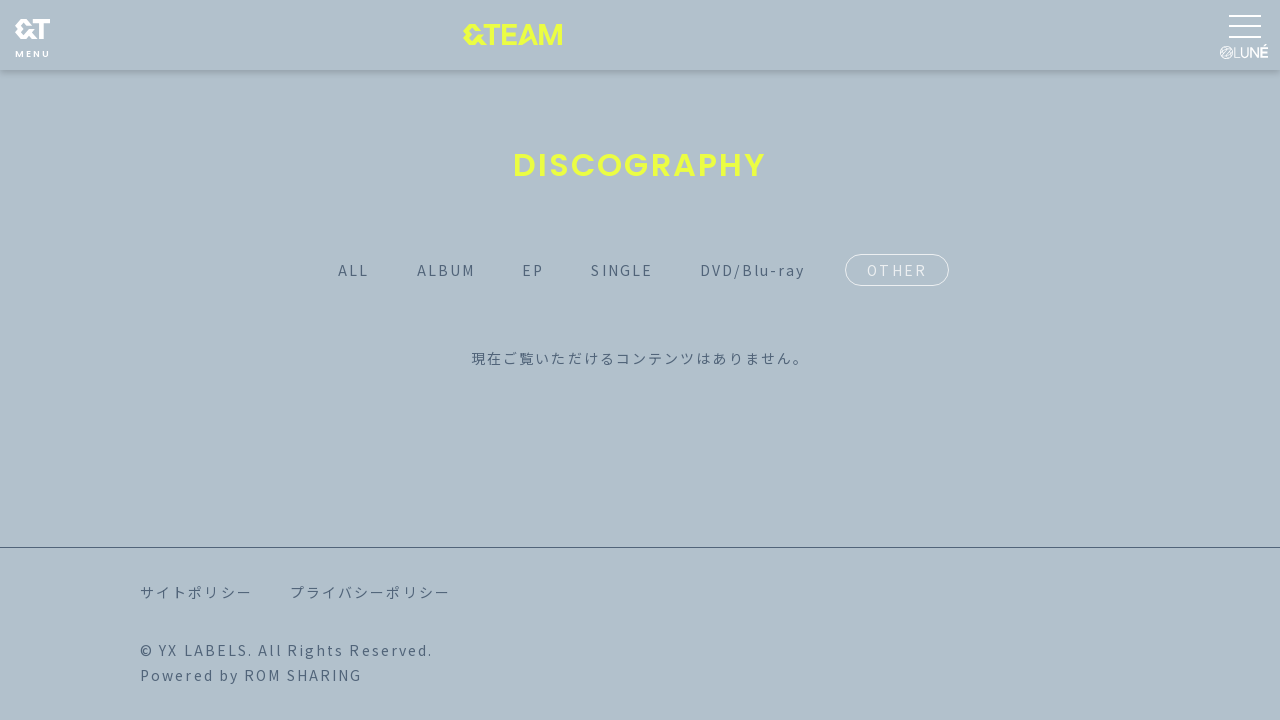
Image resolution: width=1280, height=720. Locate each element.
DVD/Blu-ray (752, 270)
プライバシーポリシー (370, 592)
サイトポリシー (196, 592)
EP (533, 270)
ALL (353, 270)
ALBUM (446, 270)
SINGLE (622, 270)
